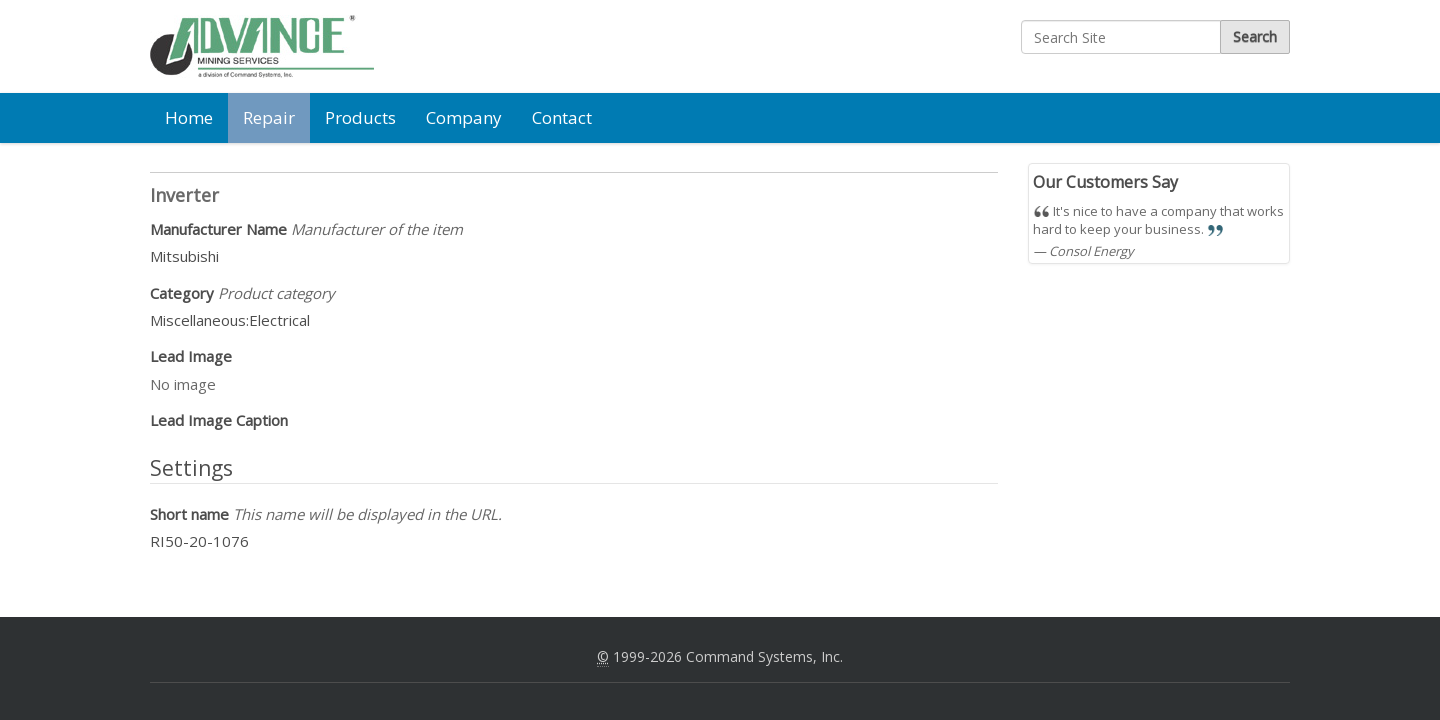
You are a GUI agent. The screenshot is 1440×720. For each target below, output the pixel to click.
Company (464, 117)
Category (242, 293)
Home (189, 117)
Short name (326, 514)
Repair (269, 117)
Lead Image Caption (219, 420)
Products (360, 117)
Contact (562, 117)
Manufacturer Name (306, 229)
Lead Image (191, 356)
